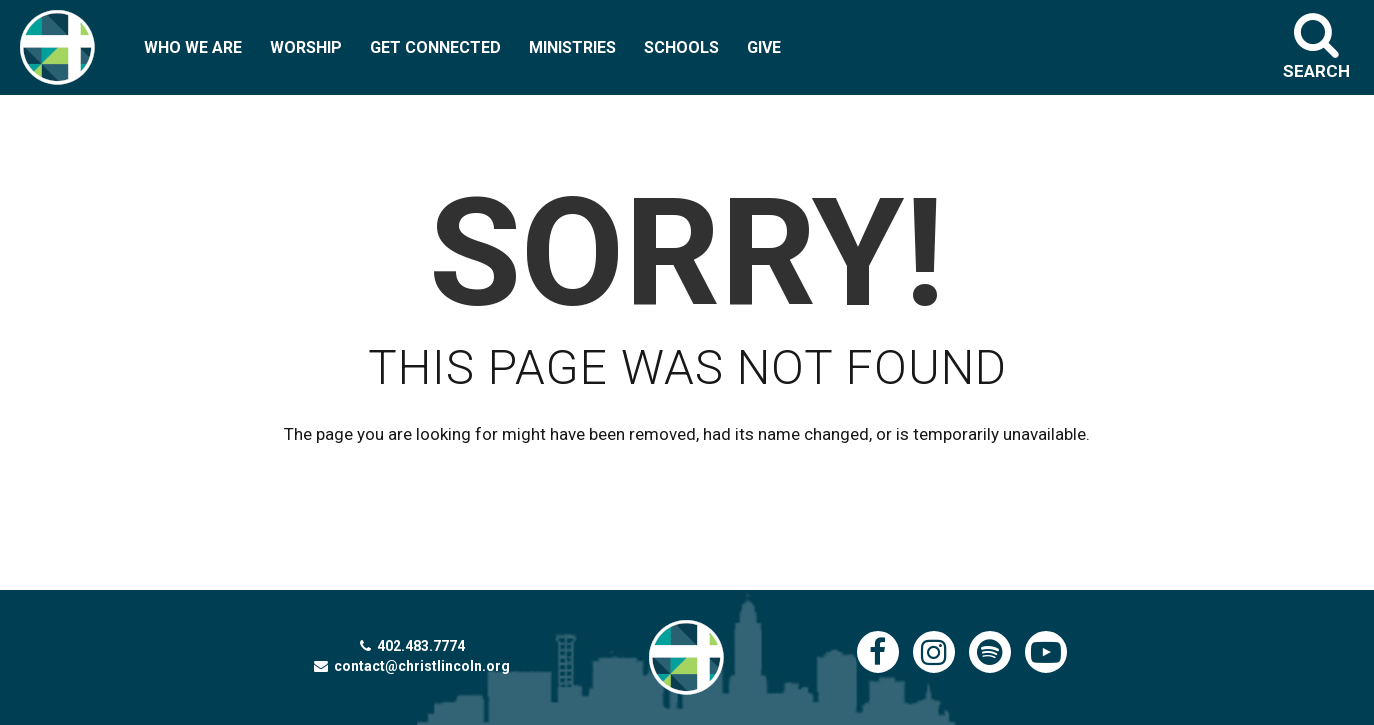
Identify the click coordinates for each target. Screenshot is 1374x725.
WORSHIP (306, 47)
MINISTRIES (572, 47)
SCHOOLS (681, 47)
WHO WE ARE (193, 47)
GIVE (764, 47)
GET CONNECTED (435, 47)
